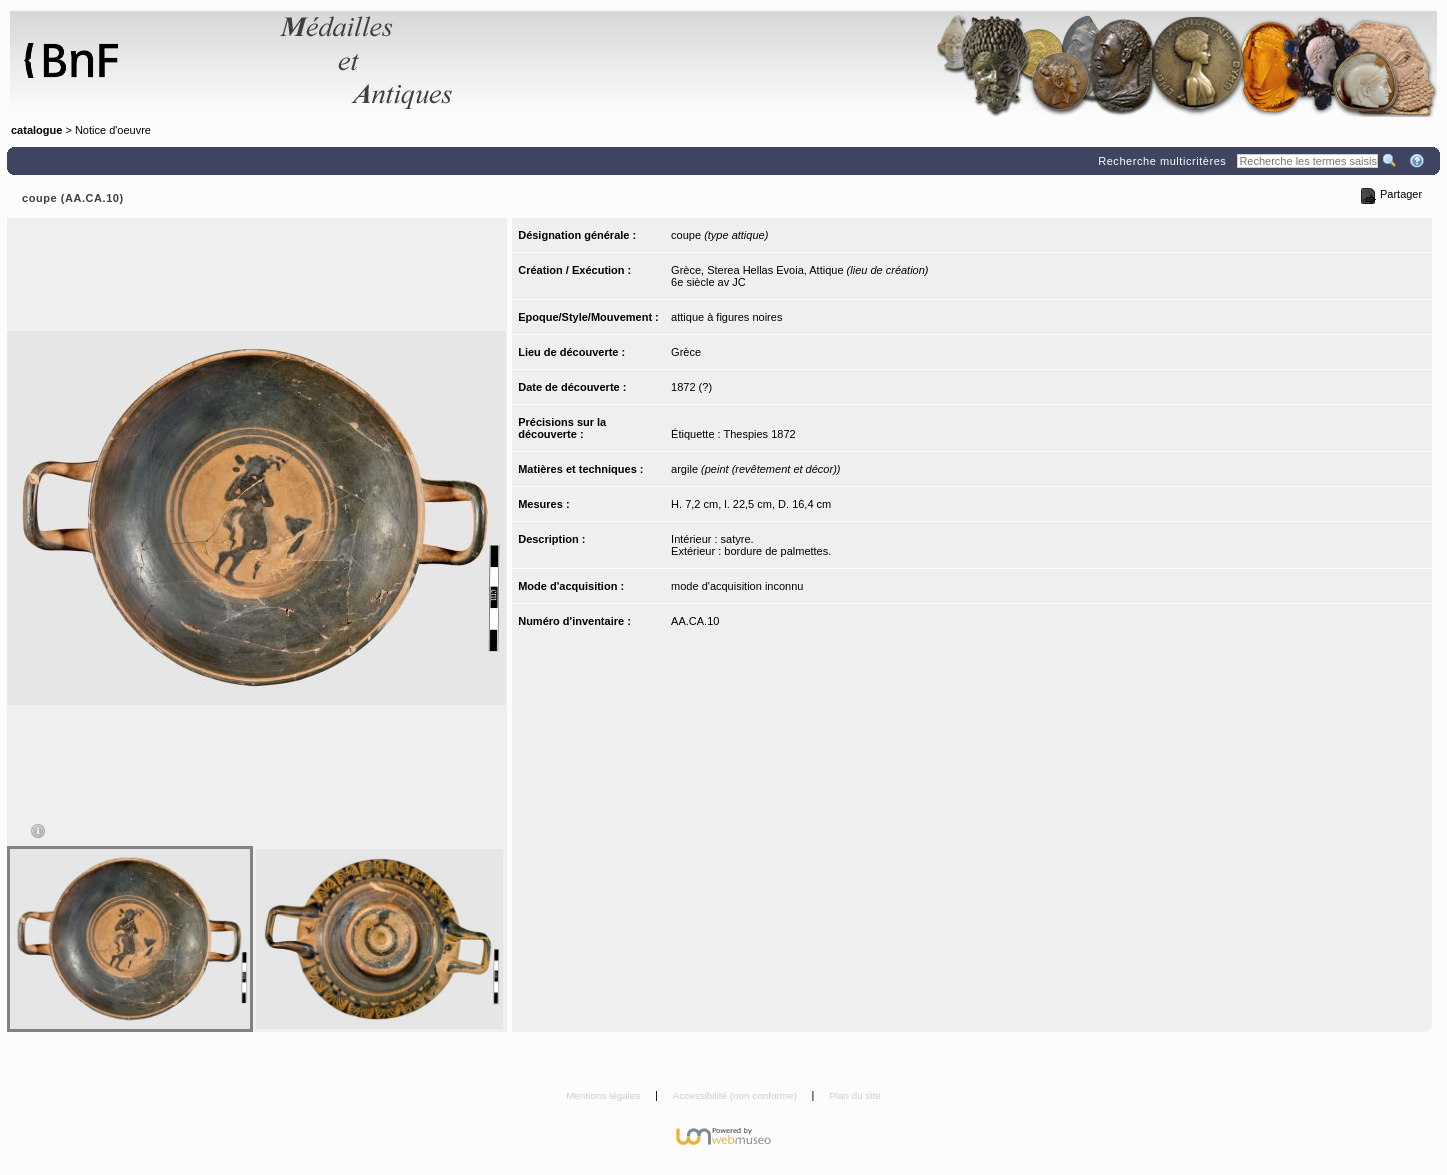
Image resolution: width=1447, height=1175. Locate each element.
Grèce (686, 352)
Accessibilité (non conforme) (736, 1095)
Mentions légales (604, 1095)
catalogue (36, 130)
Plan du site (855, 1095)
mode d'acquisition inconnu (737, 586)
